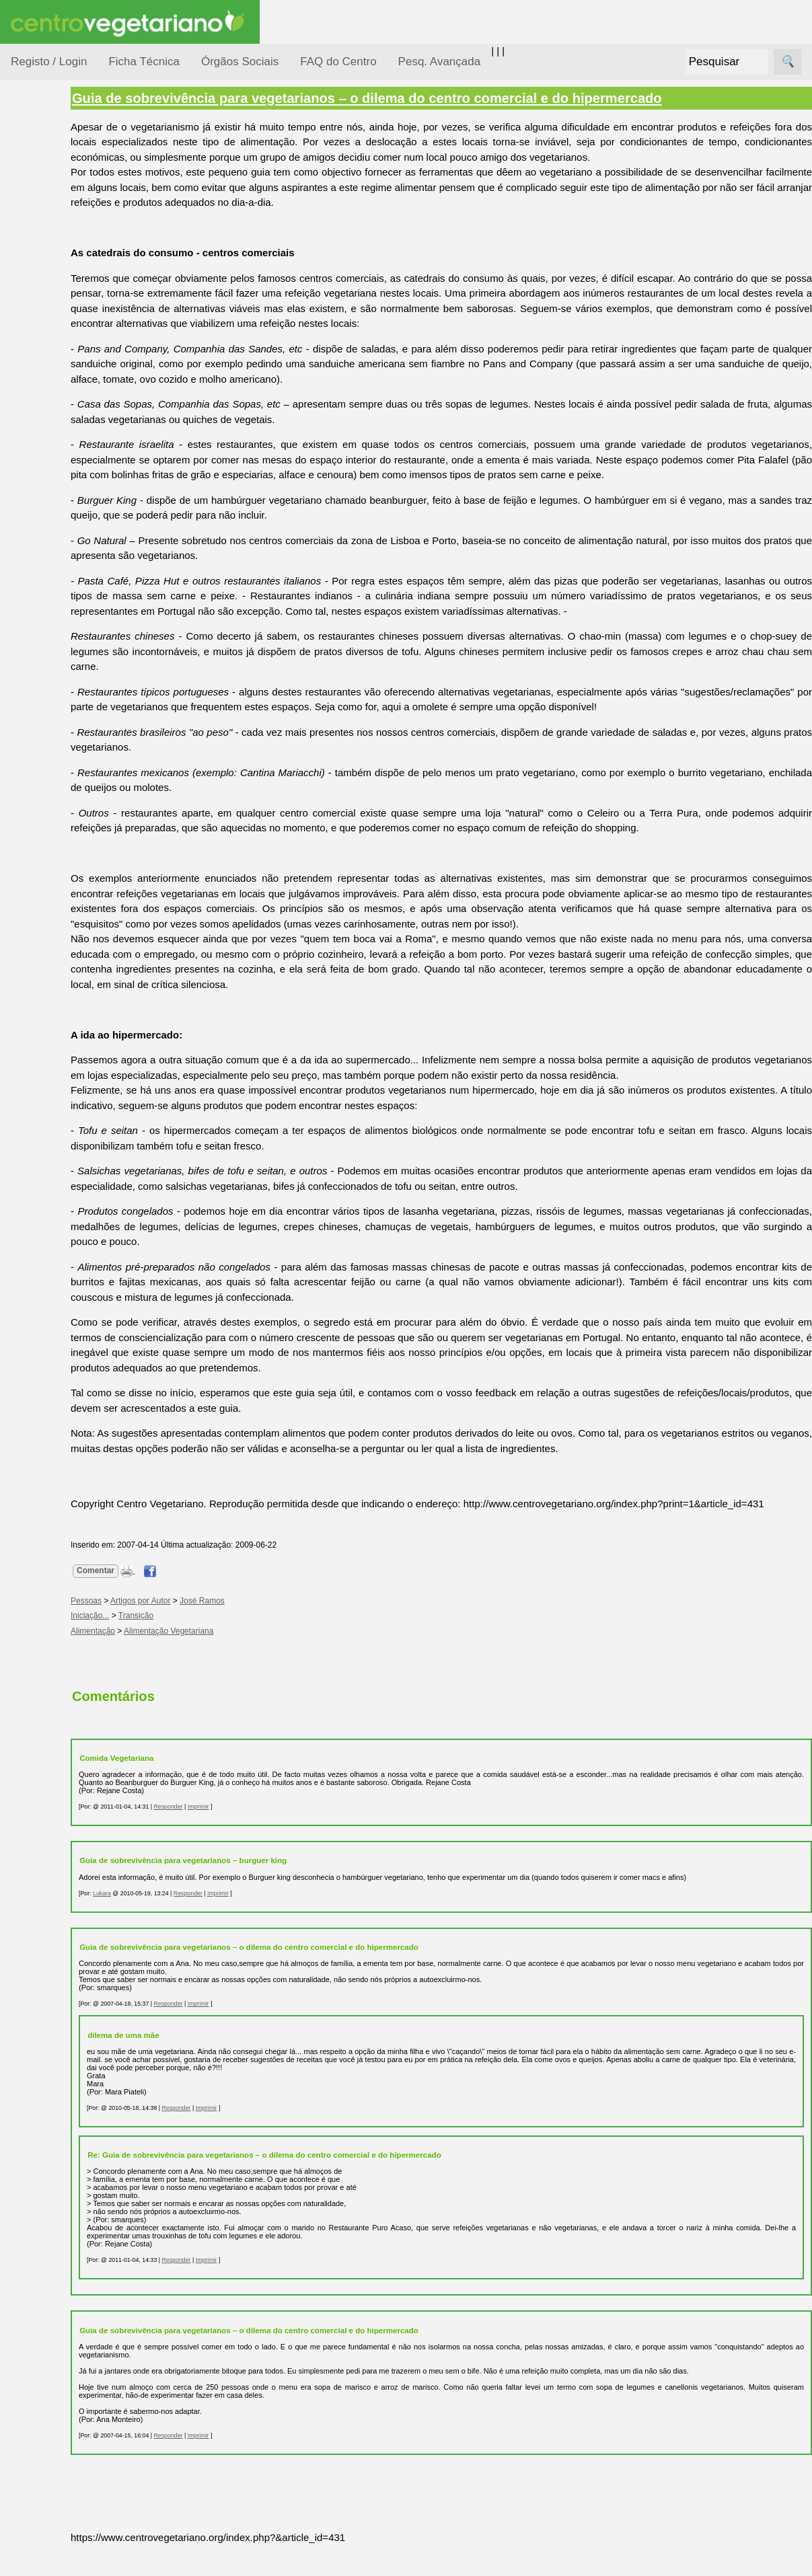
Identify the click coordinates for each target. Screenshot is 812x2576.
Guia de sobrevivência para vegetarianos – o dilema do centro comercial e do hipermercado (431, 98)
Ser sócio (64, 1031)
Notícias (45, 348)
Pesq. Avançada (439, 61)
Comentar (159, 1600)
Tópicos (28, 169)
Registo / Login (49, 61)
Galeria (59, 622)
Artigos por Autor (204, 1631)
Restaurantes (73, 722)
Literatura (64, 644)
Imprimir (262, 1836)
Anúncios (64, 541)
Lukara (166, 1923)
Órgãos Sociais (240, 61)
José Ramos (266, 1631)
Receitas (62, 520)
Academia (65, 601)
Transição (199, 1646)
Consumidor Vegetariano (54, 236)
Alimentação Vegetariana (232, 1661)
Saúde (41, 425)
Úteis (22, 683)
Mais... (25, 834)
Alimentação (55, 203)
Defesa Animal (59, 270)
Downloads (68, 917)
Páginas (29, 459)
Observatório (56, 373)
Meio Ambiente (60, 322)
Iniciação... (51, 296)
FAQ (53, 873)
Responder (231, 1836)
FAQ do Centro (338, 61)
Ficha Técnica (144, 61)
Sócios (26, 992)
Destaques (35, 1241)
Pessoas (46, 400)
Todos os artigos (79, 895)
